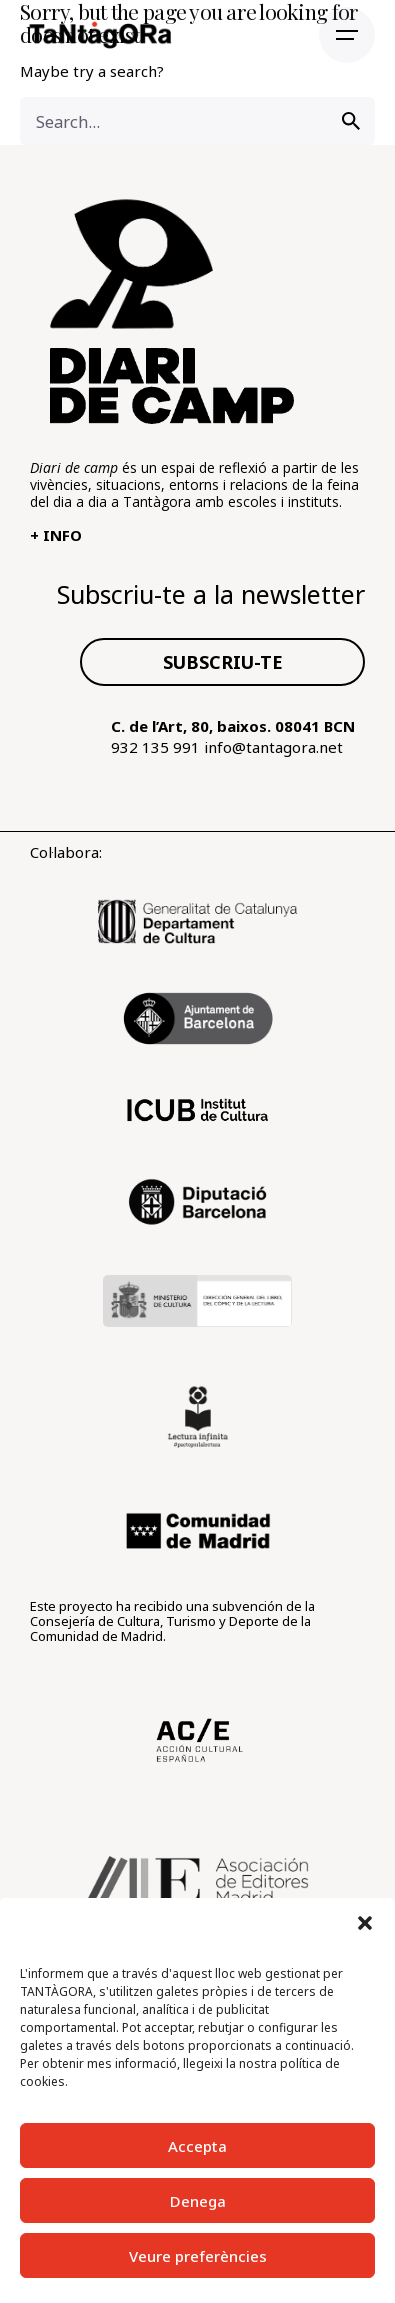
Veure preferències (198, 2256)
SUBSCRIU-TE (223, 662)
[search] (351, 121)
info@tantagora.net (273, 747)
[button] (365, 1923)
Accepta (197, 2146)
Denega (198, 2201)
